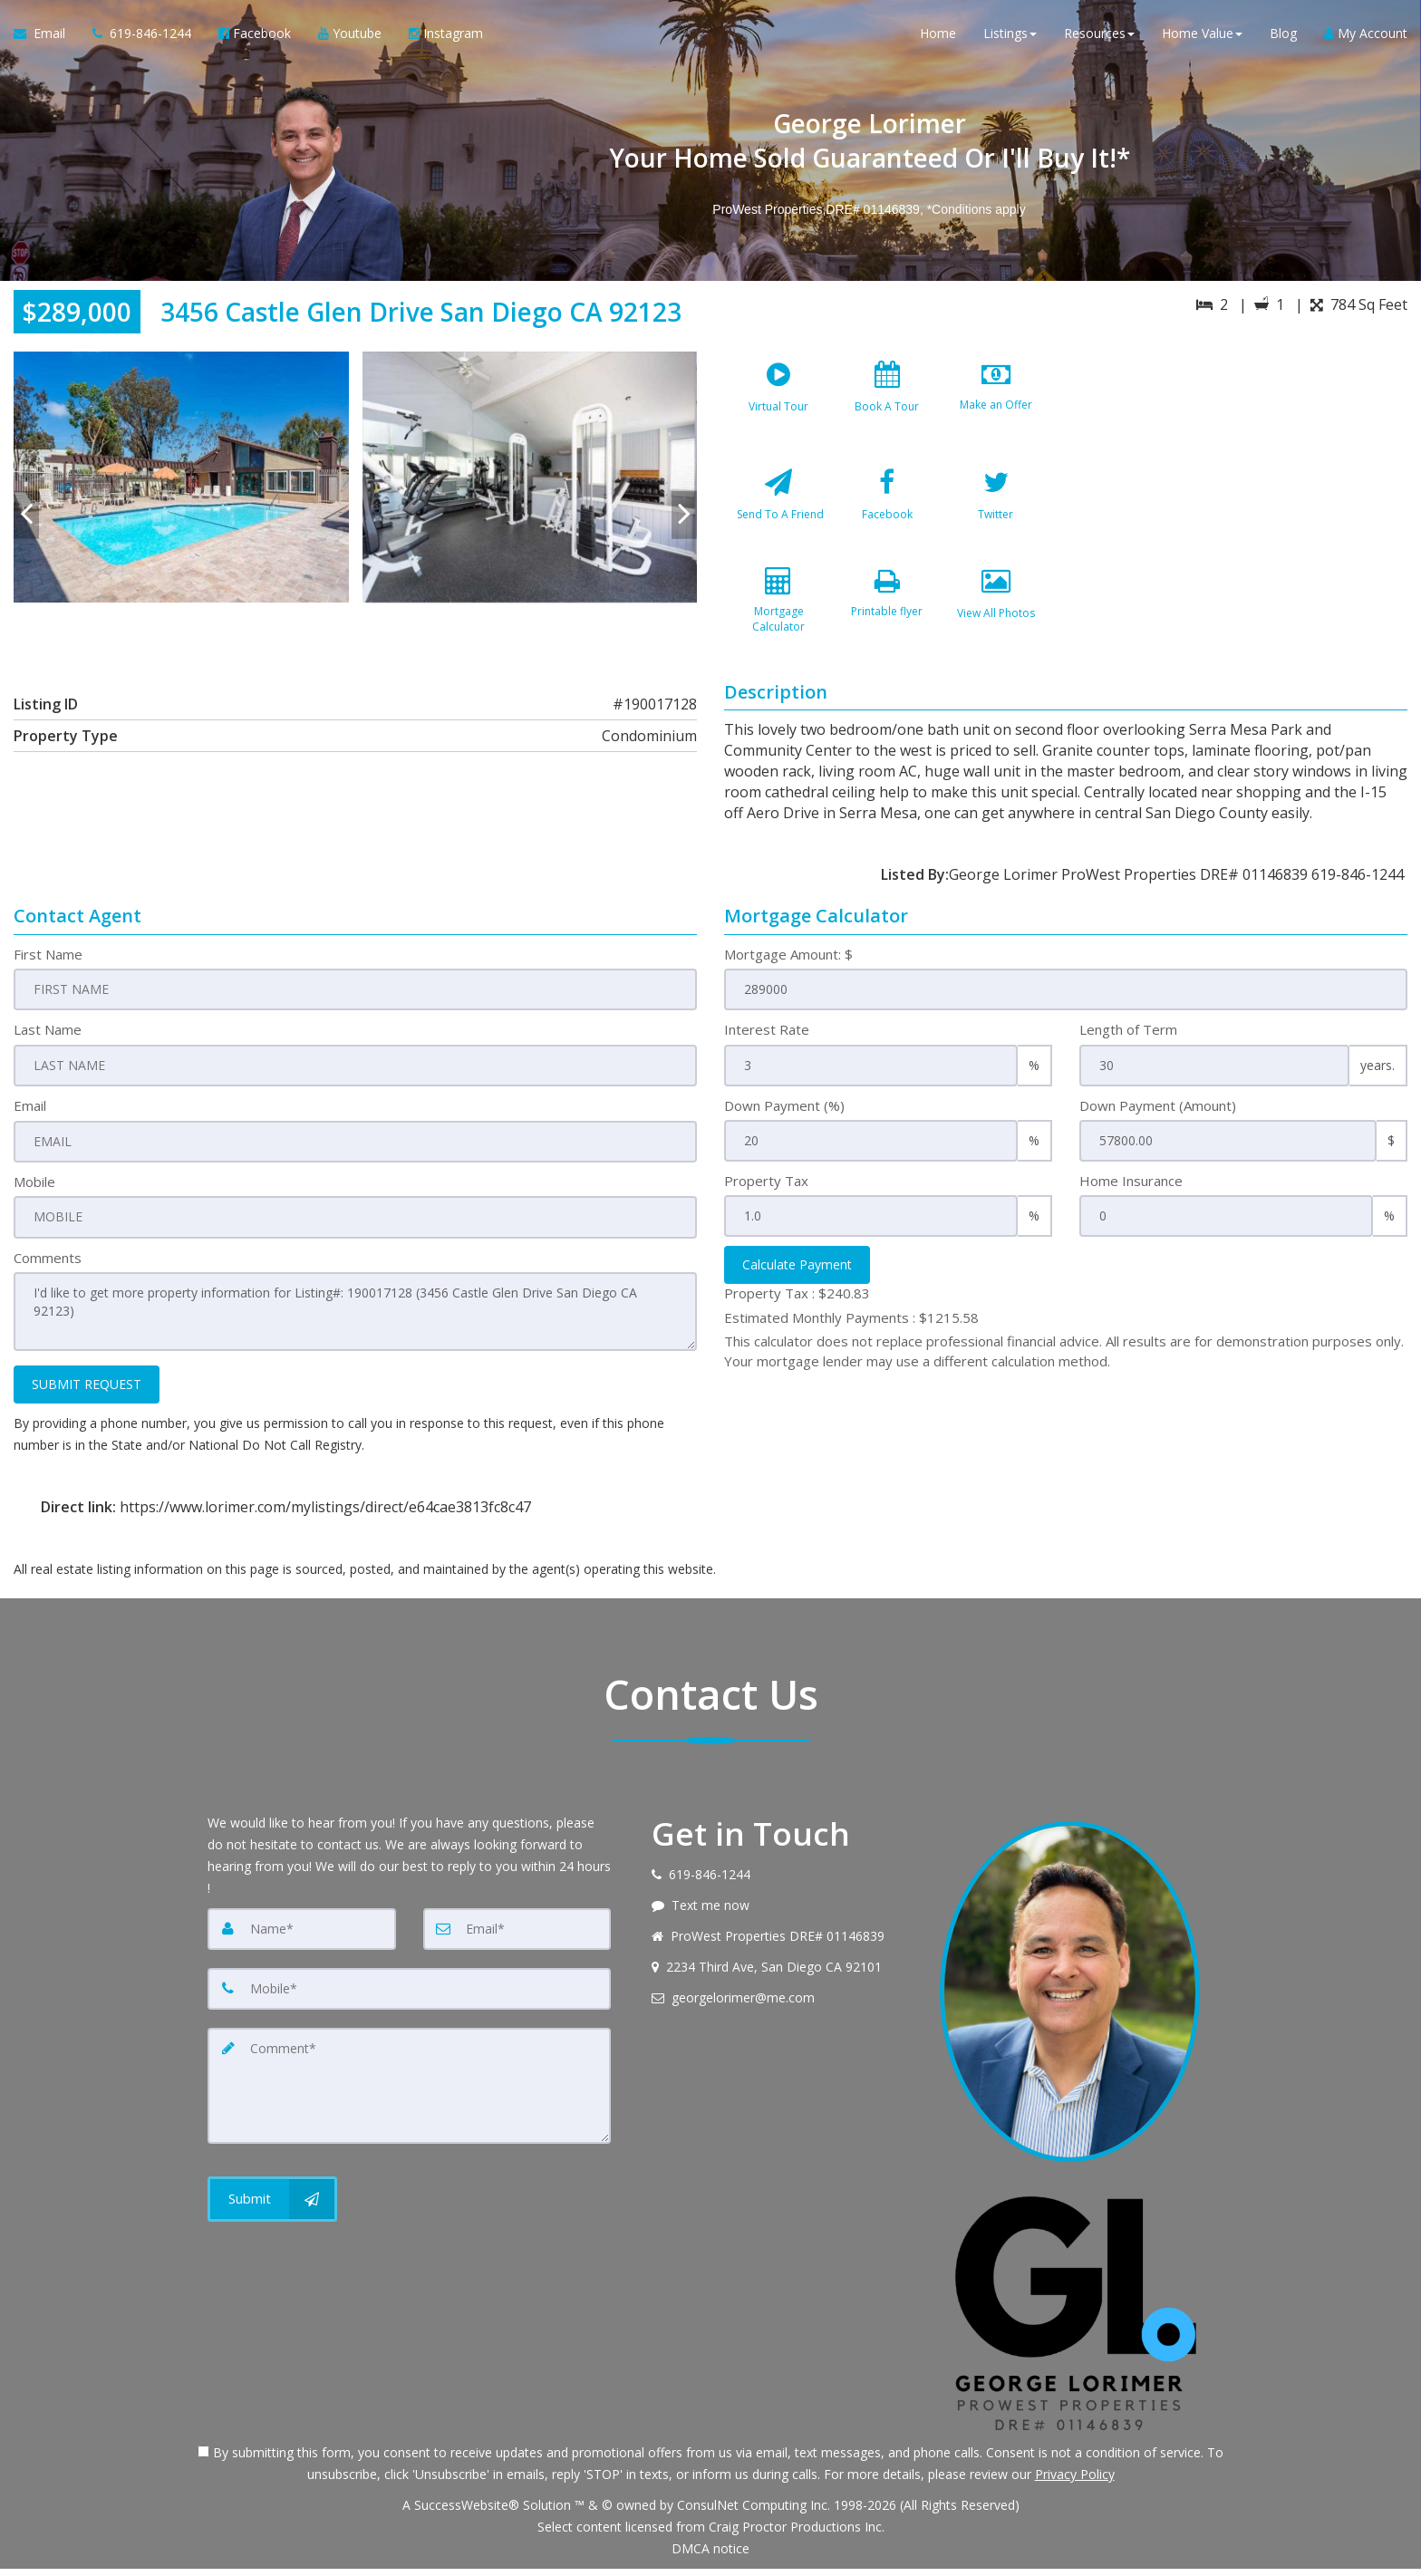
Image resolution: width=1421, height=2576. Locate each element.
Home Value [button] (1202, 35)
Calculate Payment (797, 1274)
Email (30, 1114)
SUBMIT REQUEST (86, 1391)
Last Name (48, 1039)
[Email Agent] (46, 36)
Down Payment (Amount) (1157, 1114)
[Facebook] (887, 513)
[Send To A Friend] (779, 513)
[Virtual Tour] (779, 406)
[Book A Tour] (887, 406)
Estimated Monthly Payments (851, 1326)
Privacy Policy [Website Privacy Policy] (1075, 2481)
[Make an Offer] (995, 406)
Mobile (34, 1190)
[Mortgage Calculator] (779, 621)
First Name (48, 963)
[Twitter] (995, 513)
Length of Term (1128, 1039)
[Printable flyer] (887, 621)
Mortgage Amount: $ (788, 963)
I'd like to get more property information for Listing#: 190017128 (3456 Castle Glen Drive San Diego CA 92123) (355, 1319)
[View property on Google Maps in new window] (1241, 487)
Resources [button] (1099, 35)
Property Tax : (797, 1303)
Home (938, 35)
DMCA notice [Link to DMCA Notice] (710, 2555)
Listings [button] (1010, 35)
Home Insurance (1131, 1190)
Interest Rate (766, 1039)
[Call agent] (142, 36)
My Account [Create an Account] (1365, 35)
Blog (1283, 35)
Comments (48, 1266)
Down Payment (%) (784, 1114)
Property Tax (766, 1190)
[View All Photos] (995, 621)
